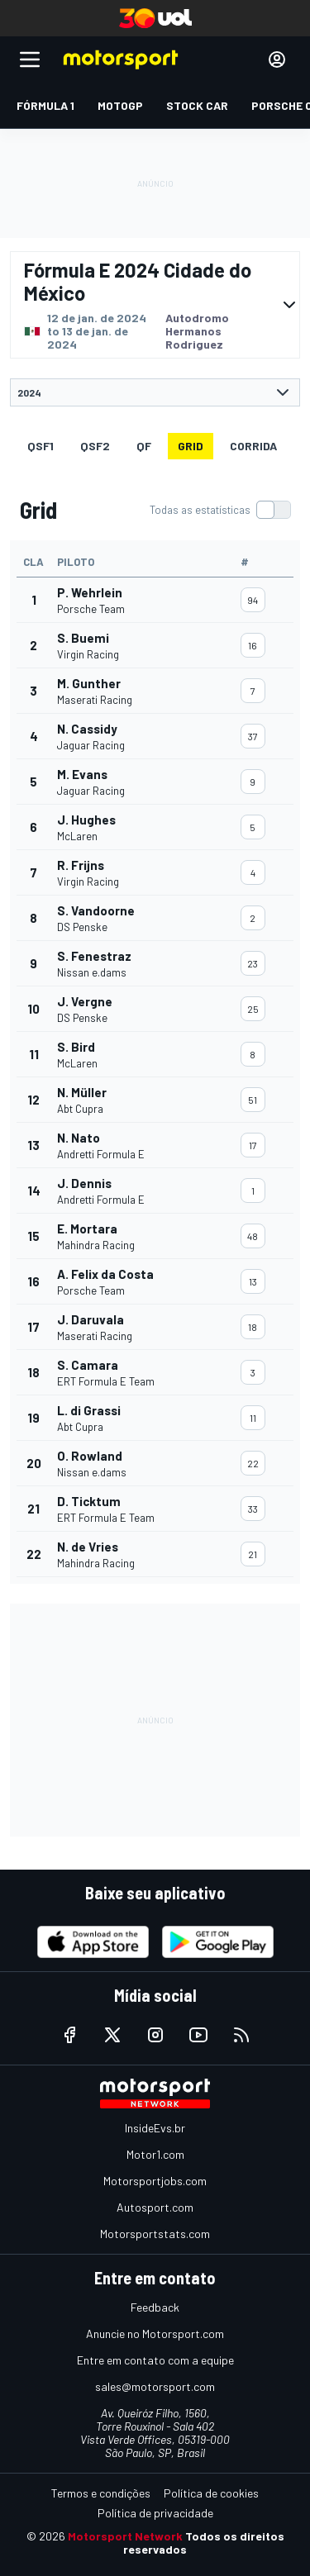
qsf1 (40, 446)
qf (143, 446)
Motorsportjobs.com (155, 2181)
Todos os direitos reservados (203, 2542)
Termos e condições (100, 2493)
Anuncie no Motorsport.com (155, 2333)
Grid (190, 446)
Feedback (155, 2307)
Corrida (253, 446)
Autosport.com (155, 2207)
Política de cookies (211, 2493)
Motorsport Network (125, 2536)
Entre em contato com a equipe (155, 2360)
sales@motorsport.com (155, 2386)
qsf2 (95, 446)
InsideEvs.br (155, 2128)
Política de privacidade (155, 2513)
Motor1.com (155, 2154)
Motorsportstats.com (155, 2234)
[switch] (220, 509)
